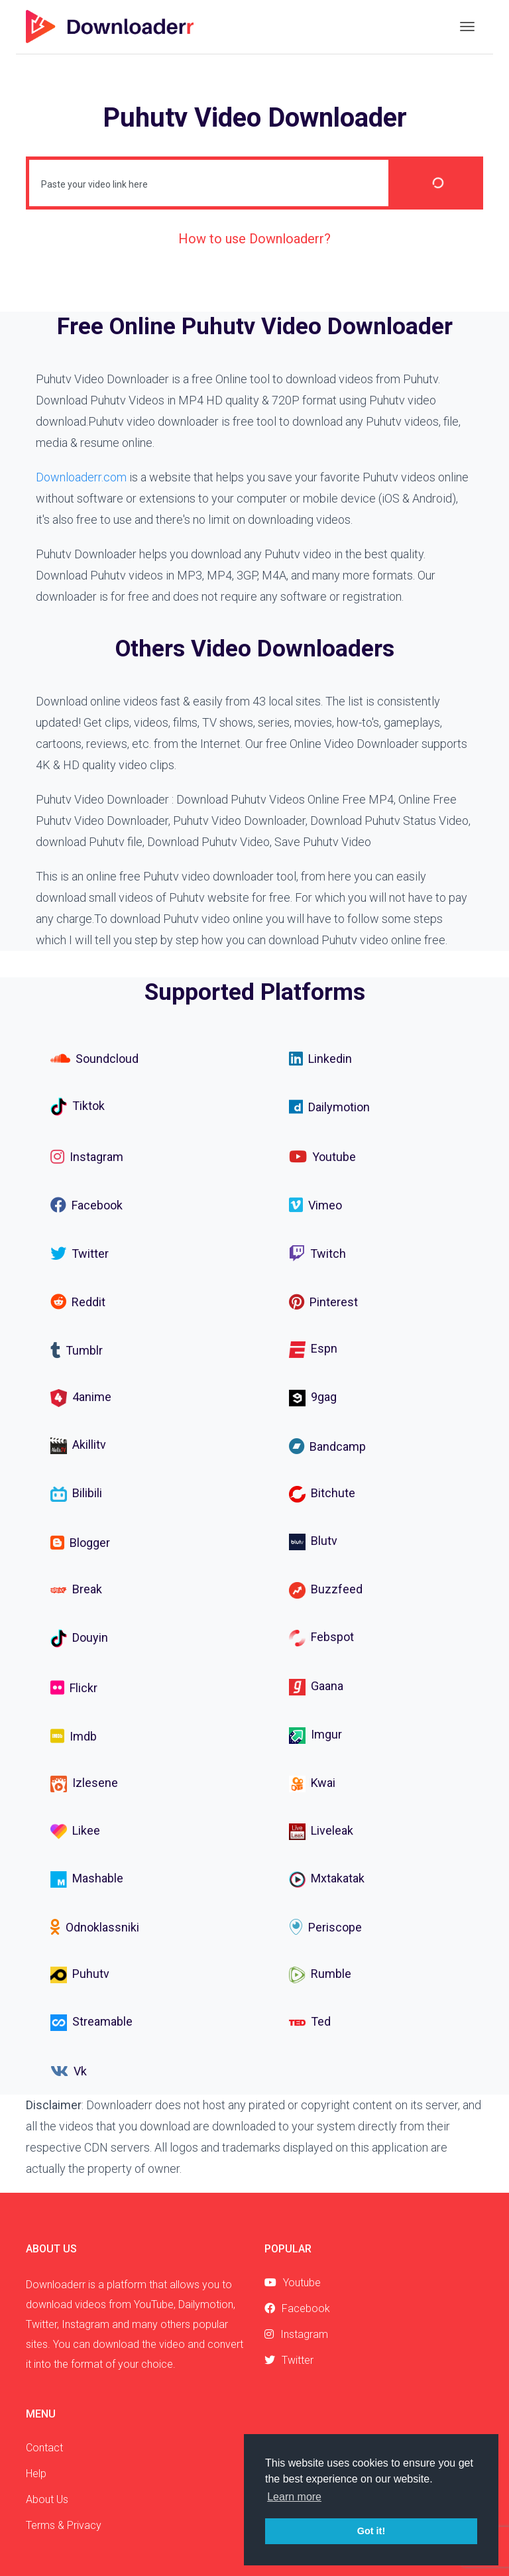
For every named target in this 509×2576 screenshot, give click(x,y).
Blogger (80, 1542)
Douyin (79, 1638)
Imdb (73, 1736)
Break (76, 1589)
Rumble (320, 1975)
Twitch (317, 1253)
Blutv (313, 1542)
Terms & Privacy (63, 2525)
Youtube (322, 1156)
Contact (44, 2447)
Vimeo (315, 1205)
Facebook (86, 1205)
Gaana (316, 1687)
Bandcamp (327, 1446)
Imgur (315, 1735)
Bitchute (322, 1494)
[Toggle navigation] (467, 26)
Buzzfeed (326, 1590)
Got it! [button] (371, 2531)
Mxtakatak (327, 1879)
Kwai (312, 1784)
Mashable (86, 1879)
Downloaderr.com (81, 477)
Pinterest (323, 1302)
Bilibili (76, 1494)
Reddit (77, 1302)
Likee (75, 1831)
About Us (47, 2499)
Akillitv (78, 1446)
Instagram (86, 1156)
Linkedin (320, 1058)
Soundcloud (94, 1058)
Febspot (321, 1638)
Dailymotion (329, 1107)
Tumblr (76, 1350)
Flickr (73, 1687)
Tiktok (77, 1106)
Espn (313, 1349)
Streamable (91, 2022)
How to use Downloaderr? (254, 239)
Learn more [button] (294, 2496)
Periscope (325, 1927)
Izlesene (84, 1784)
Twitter (79, 1253)
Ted (310, 2022)
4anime (80, 1398)
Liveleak (321, 1831)
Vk (68, 2071)
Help (36, 2473)
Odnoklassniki (94, 1927)
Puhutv (79, 1975)
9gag (313, 1397)
